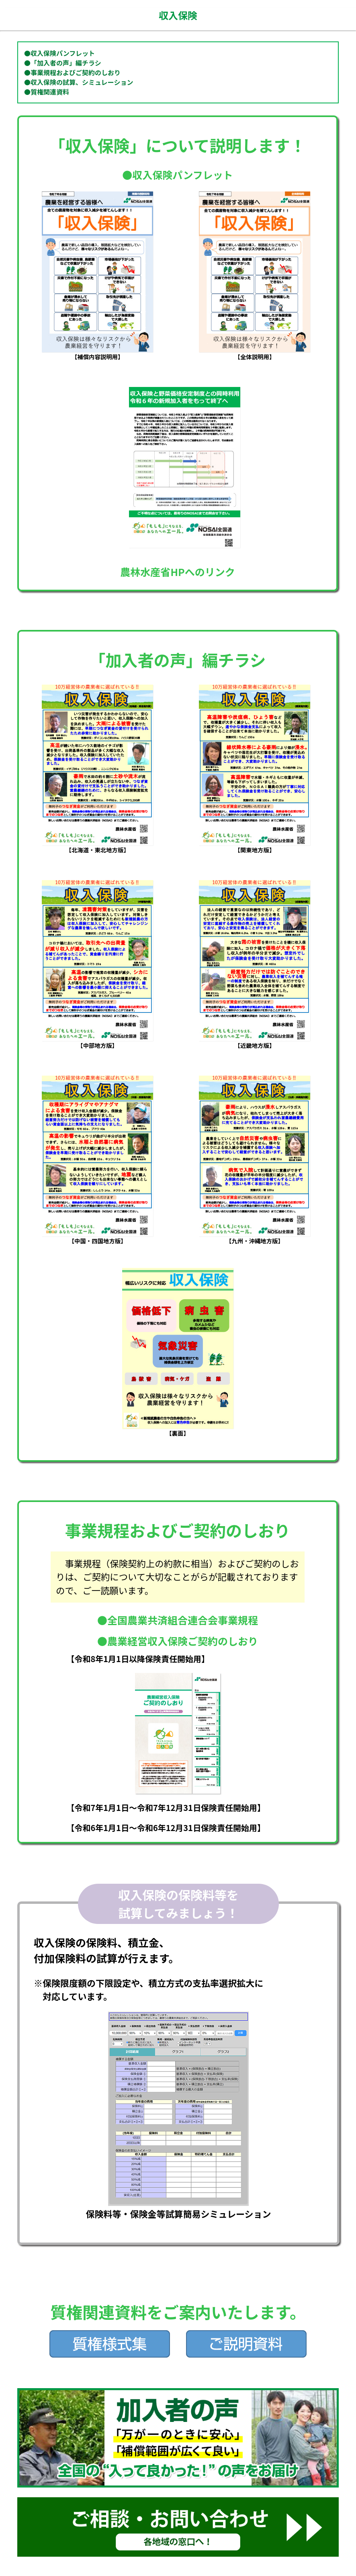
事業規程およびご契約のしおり (76, 72)
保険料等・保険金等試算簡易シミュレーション (178, 2208)
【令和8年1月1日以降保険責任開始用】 (138, 1659)
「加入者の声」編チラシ (66, 63)
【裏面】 (177, 1429)
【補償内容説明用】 (97, 353)
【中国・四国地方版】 (97, 1237)
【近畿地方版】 (254, 1041)
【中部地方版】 (97, 1041)
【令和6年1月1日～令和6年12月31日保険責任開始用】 (166, 1827)
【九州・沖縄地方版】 (254, 1237)
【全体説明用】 (254, 353)
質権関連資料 (50, 92)
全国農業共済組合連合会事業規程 (182, 1620)
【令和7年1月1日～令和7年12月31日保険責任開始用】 (166, 1807)
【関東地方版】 (254, 846)
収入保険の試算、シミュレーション (82, 82)
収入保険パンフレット (63, 53)
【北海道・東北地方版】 (97, 846)
